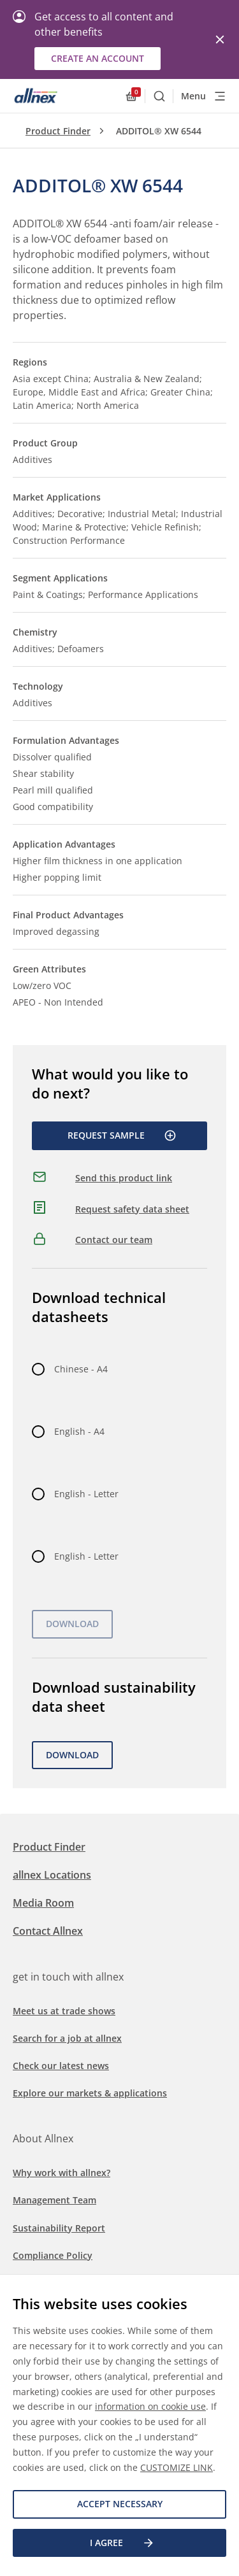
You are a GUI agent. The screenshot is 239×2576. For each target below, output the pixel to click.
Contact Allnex (48, 1931)
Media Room (43, 1903)
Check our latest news (61, 2066)
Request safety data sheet (132, 1209)
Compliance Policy (52, 2255)
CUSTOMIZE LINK (176, 2467)
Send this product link (123, 1178)
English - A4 (79, 1431)
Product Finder (58, 131)
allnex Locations (52, 1875)
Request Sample (122, 1135)
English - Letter (86, 1494)
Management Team (54, 2200)
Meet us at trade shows (64, 2011)
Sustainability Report (59, 2228)
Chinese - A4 (81, 1369)
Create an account (97, 58)
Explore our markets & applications (90, 2093)
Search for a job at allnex (67, 2038)
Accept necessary (120, 2504)
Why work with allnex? (61, 2173)
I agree (122, 2543)
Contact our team (113, 1240)
